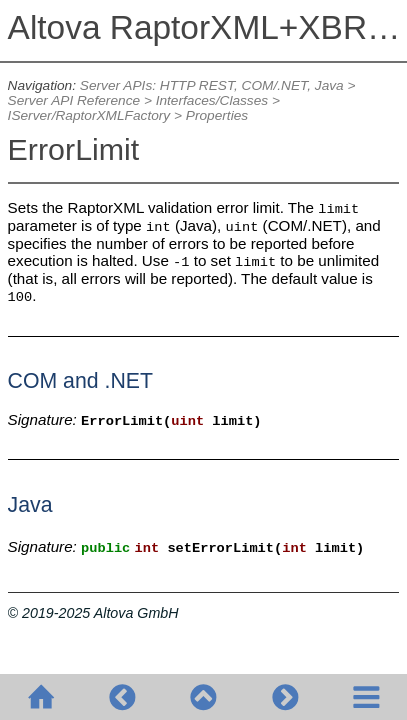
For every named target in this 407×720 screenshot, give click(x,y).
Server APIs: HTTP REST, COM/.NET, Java (212, 85)
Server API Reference (74, 100)
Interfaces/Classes (212, 100)
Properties (217, 115)
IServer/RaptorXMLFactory (89, 115)
